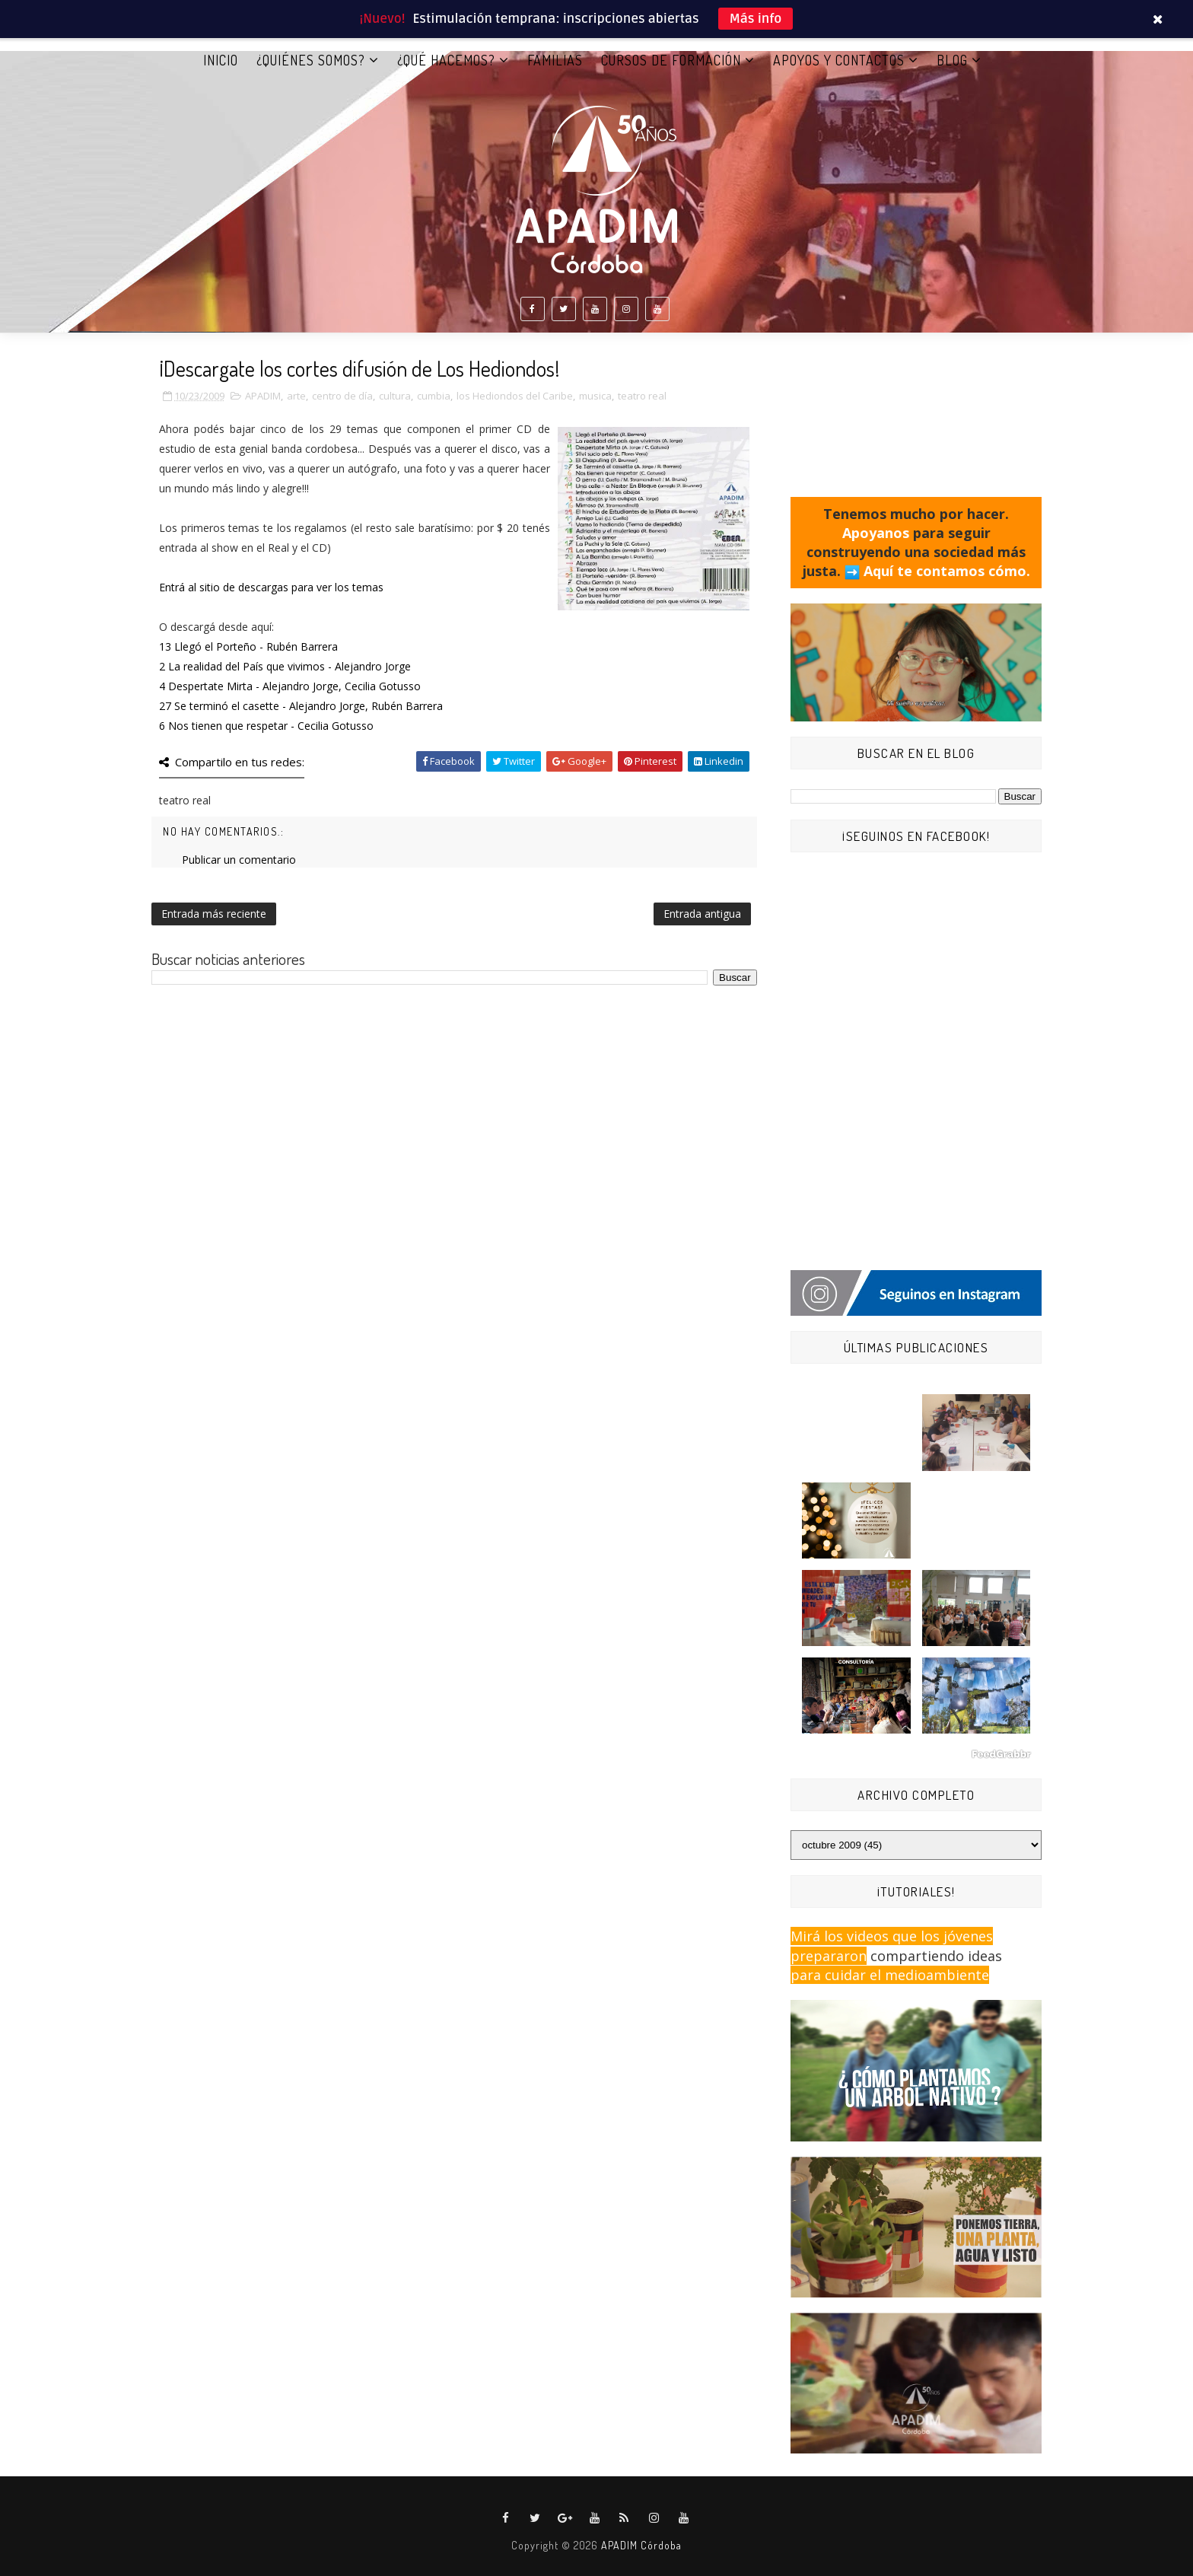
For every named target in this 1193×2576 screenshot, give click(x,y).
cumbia (433, 396)
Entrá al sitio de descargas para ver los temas (271, 587)
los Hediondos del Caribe (515, 396)
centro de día (342, 396)
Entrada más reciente (213, 913)
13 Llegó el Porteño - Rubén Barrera (248, 646)
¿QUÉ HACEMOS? (446, 60)
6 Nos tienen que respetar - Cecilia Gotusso (266, 725)
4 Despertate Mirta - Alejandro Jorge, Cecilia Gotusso (290, 686)
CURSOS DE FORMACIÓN (671, 60)
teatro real (642, 396)
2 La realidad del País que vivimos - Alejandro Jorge (285, 666)
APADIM (263, 396)
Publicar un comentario (239, 859)
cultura (395, 396)
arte (296, 396)
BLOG (952, 60)
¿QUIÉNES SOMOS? (310, 60)
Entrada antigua (702, 913)
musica (595, 396)
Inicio (220, 60)
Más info (756, 19)
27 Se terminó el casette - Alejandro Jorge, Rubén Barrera (301, 706)
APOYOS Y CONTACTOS (839, 60)
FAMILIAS (555, 60)
